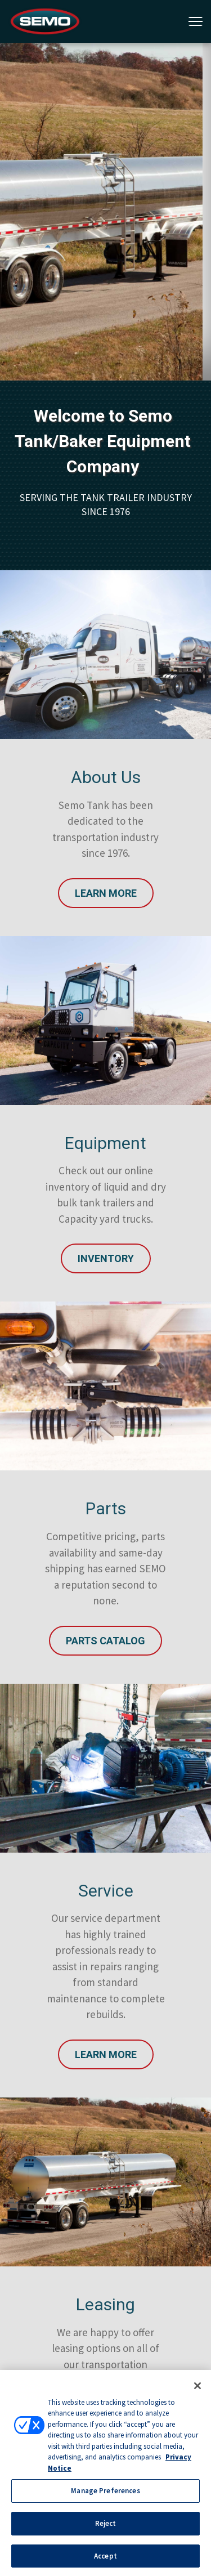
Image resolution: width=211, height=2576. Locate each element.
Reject (105, 2527)
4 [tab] (149, 151)
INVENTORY (106, 1258)
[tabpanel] (105, 212)
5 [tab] (166, 151)
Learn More (106, 893)
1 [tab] (99, 151)
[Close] (197, 2389)
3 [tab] (133, 151)
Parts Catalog (105, 1641)
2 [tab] (116, 151)
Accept (105, 2560)
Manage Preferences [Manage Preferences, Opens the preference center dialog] (105, 2494)
